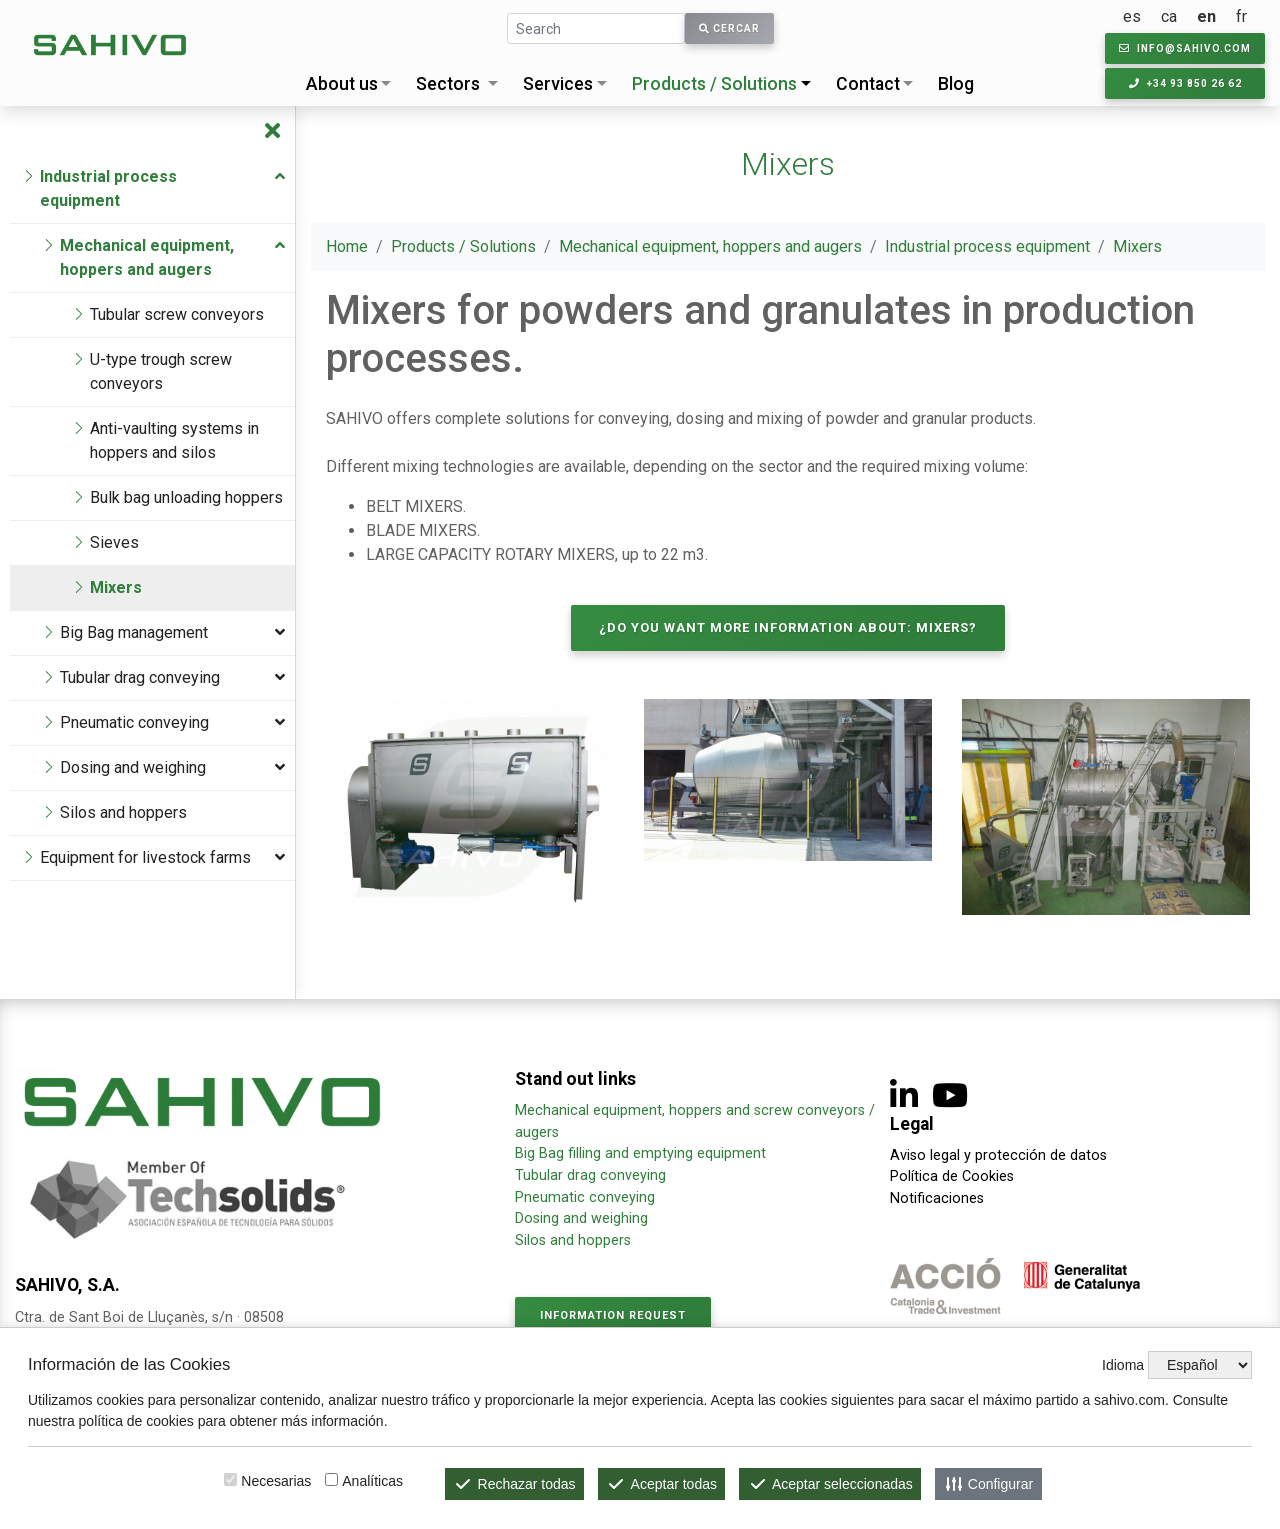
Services (558, 84)
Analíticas (372, 1481)
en (1206, 16)
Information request (613, 1315)
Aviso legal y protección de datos (998, 1155)
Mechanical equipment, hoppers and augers (710, 246)
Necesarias (276, 1481)
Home (347, 246)
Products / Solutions (714, 84)
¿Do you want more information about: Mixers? (788, 627)
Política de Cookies (952, 1176)
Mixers (1137, 246)
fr (1241, 16)
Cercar (729, 28)
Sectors (448, 84)
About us (342, 84)
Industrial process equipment (987, 246)
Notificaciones (937, 1198)
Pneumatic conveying (585, 1197)
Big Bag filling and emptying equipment (640, 1153)
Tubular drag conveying (590, 1175)
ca (1169, 16)
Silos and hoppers (573, 1240)
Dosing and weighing (581, 1218)
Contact (868, 84)
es (1132, 16)
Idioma (1123, 1365)
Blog (956, 84)
